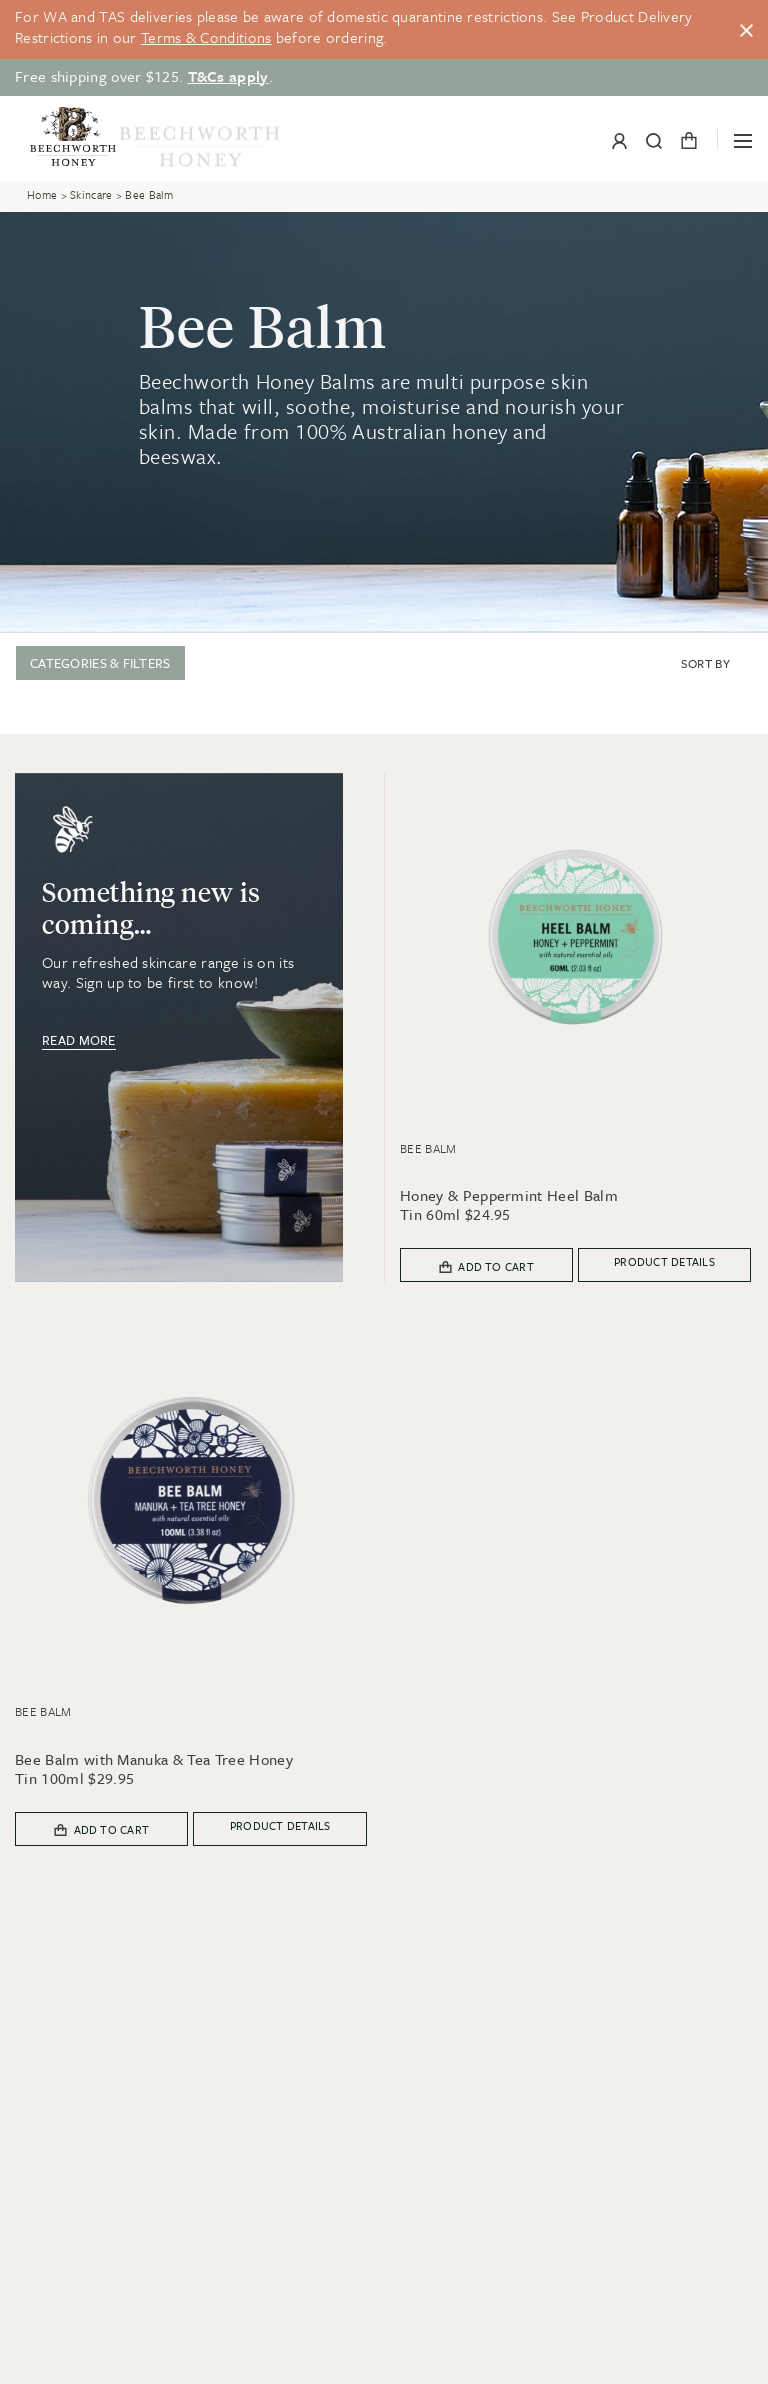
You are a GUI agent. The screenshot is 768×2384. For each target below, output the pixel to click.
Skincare (91, 195)
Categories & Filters (100, 663)
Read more (79, 1040)
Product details (664, 1261)
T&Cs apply (228, 76)
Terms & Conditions (206, 37)
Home (42, 195)
